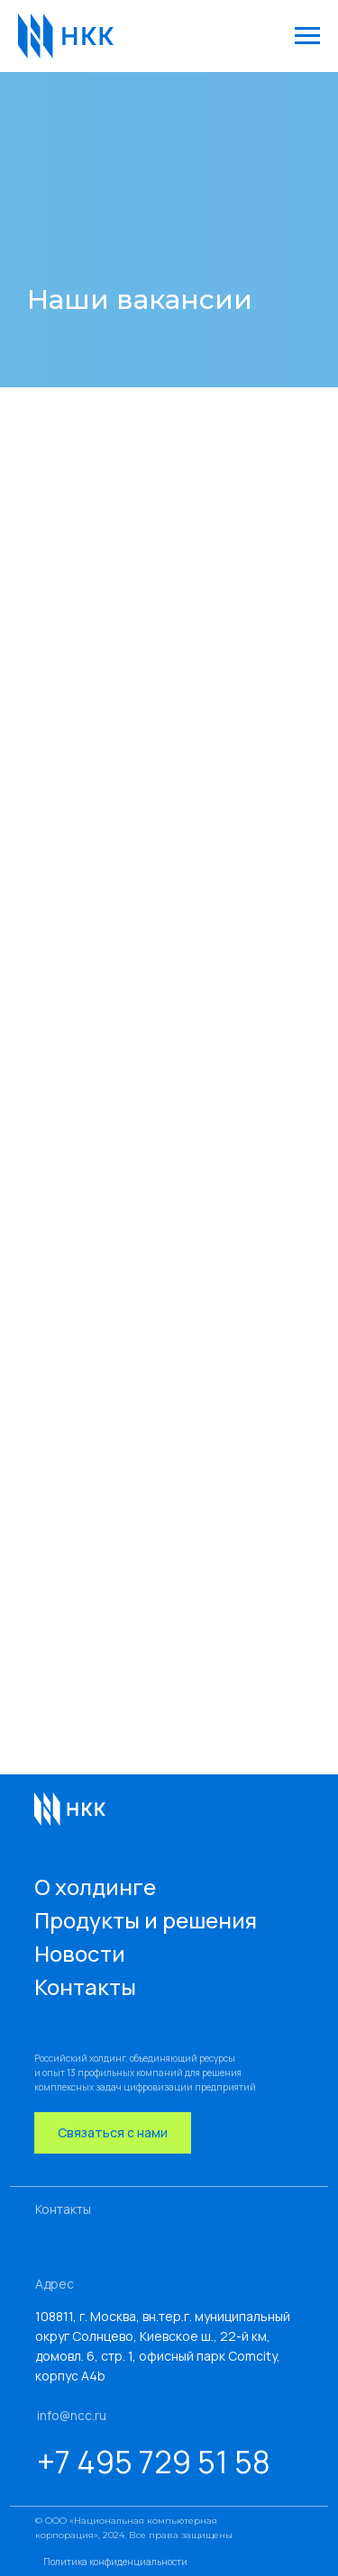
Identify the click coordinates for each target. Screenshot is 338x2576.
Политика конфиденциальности (115, 2561)
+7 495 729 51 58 (153, 2461)
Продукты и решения (145, 1920)
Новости (79, 1953)
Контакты (85, 1986)
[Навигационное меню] (307, 36)
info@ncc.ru (71, 2415)
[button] (112, 2133)
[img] (66, 1808)
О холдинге (95, 1886)
